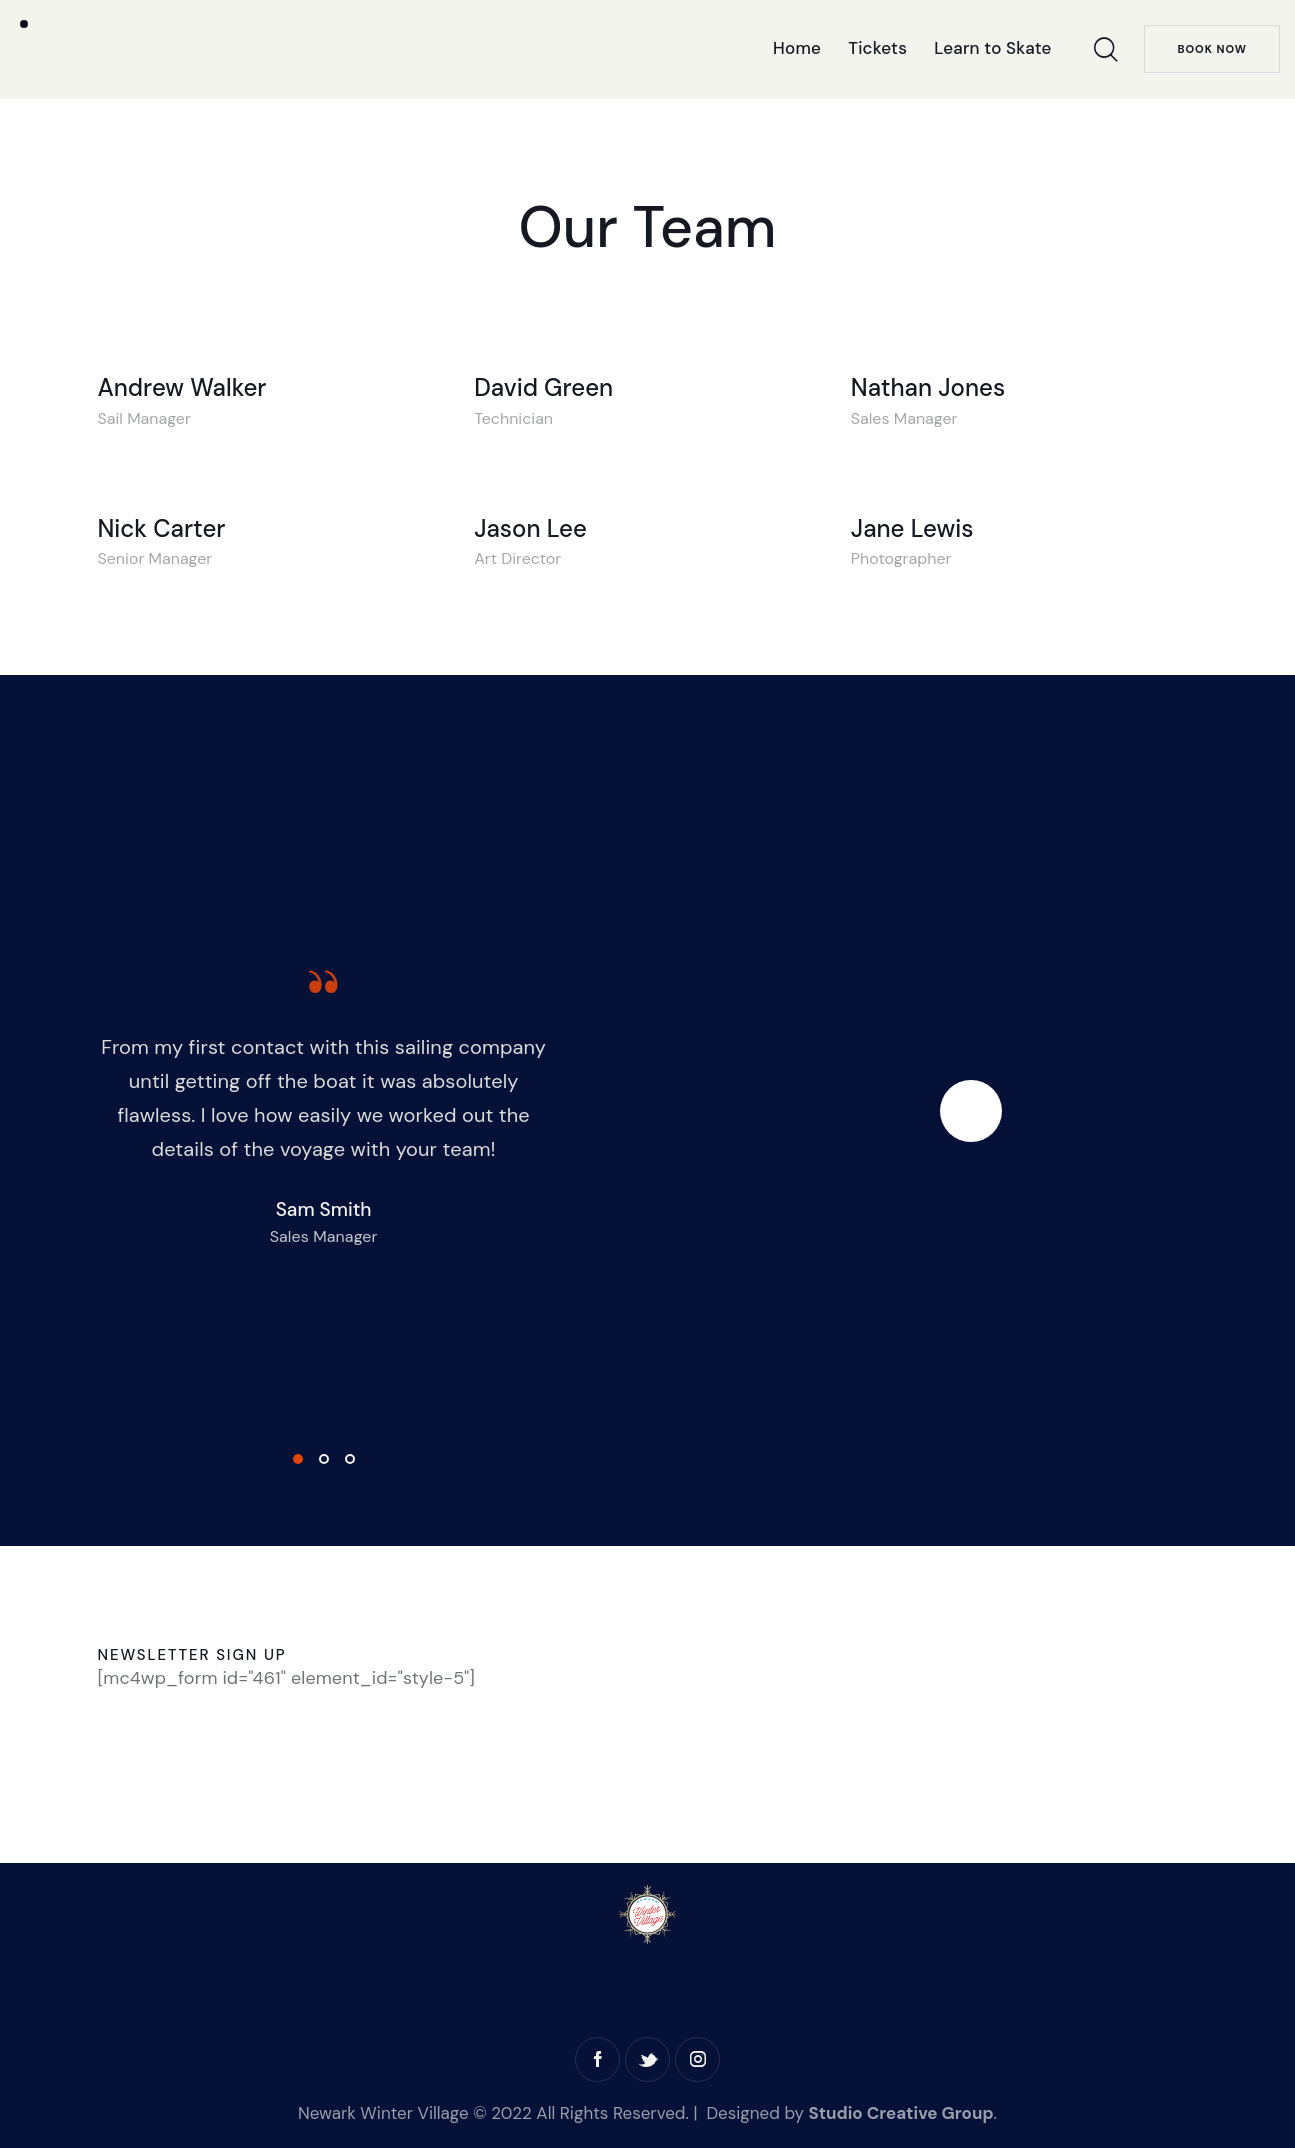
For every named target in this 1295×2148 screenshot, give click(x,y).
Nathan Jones (928, 387)
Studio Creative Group (900, 2113)
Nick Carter (162, 528)
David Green (543, 387)
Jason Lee (530, 528)
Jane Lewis (912, 528)
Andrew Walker (182, 387)
